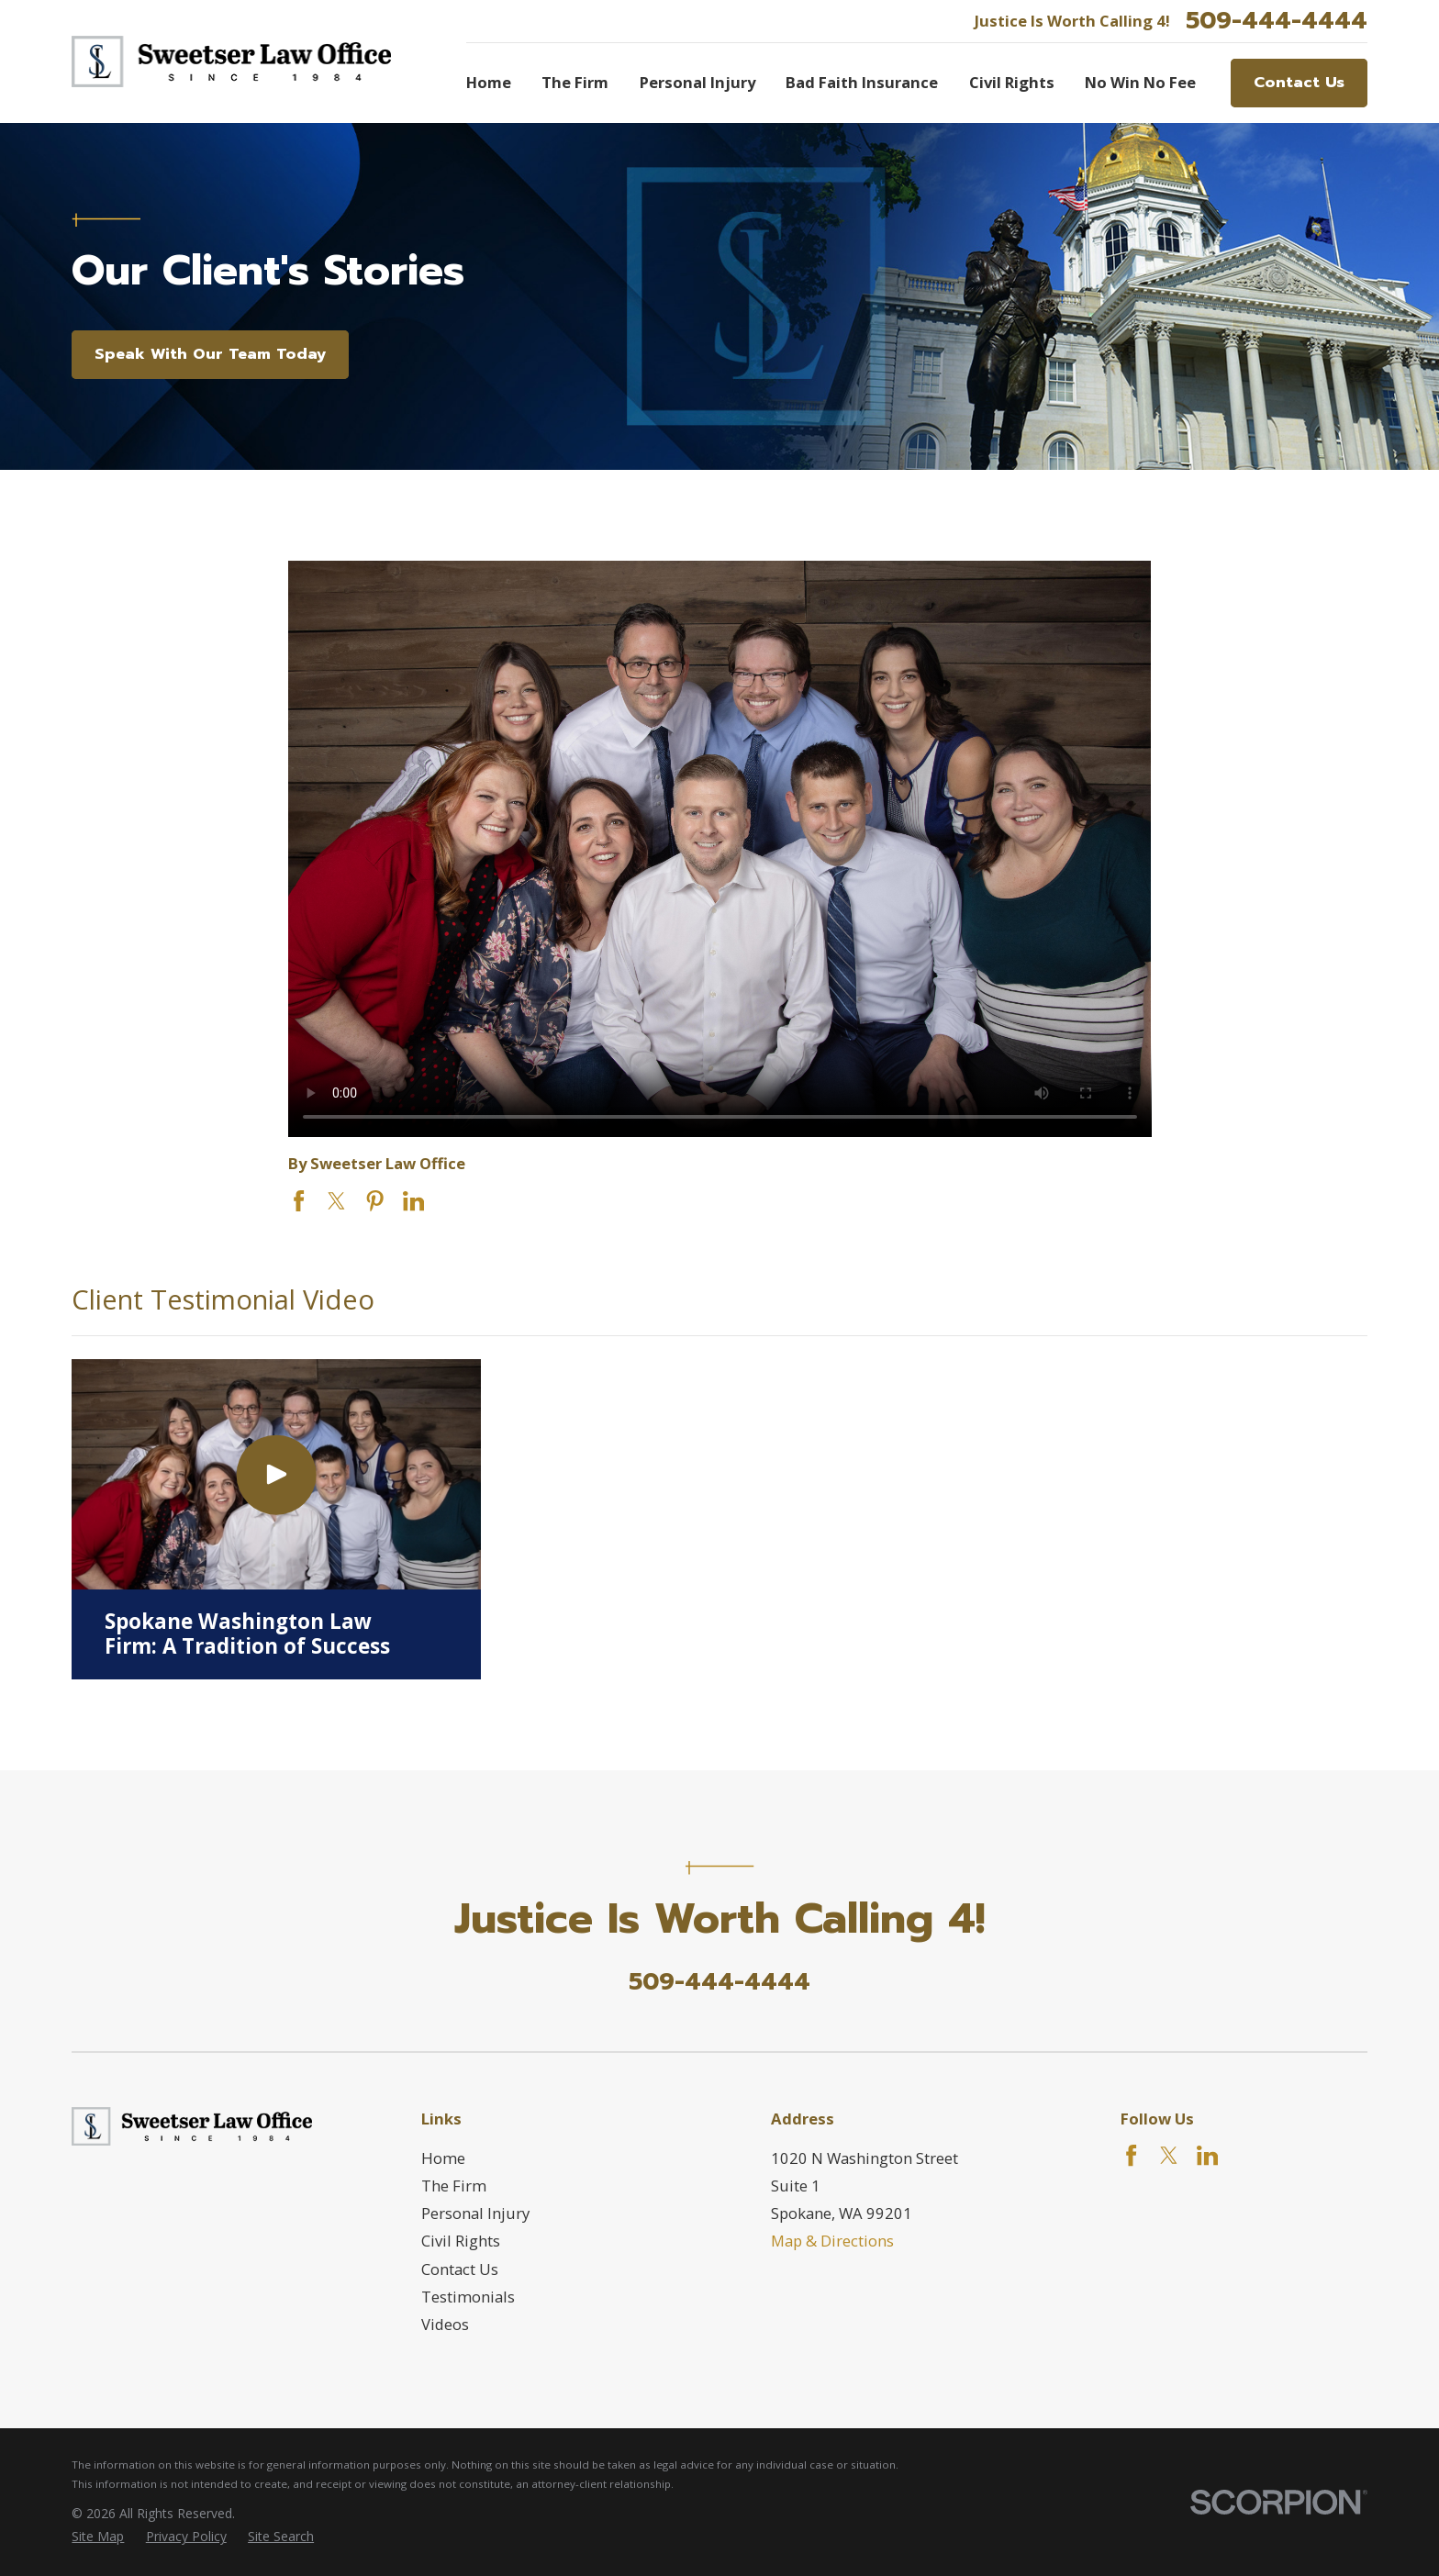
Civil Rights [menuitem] (1011, 82)
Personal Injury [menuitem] (697, 82)
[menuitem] (98, 2536)
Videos (445, 2324)
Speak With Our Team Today (210, 353)
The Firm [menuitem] (574, 82)
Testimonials (468, 2296)
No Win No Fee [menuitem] (1140, 82)
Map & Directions (832, 2240)
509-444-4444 (1276, 21)
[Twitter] (1168, 2155)
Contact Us (1299, 82)
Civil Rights (460, 2240)
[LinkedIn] (1207, 2155)
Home (443, 2158)
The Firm (453, 2185)
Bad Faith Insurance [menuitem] (862, 82)
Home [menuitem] (488, 82)
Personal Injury (475, 2213)
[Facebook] (1131, 2155)
